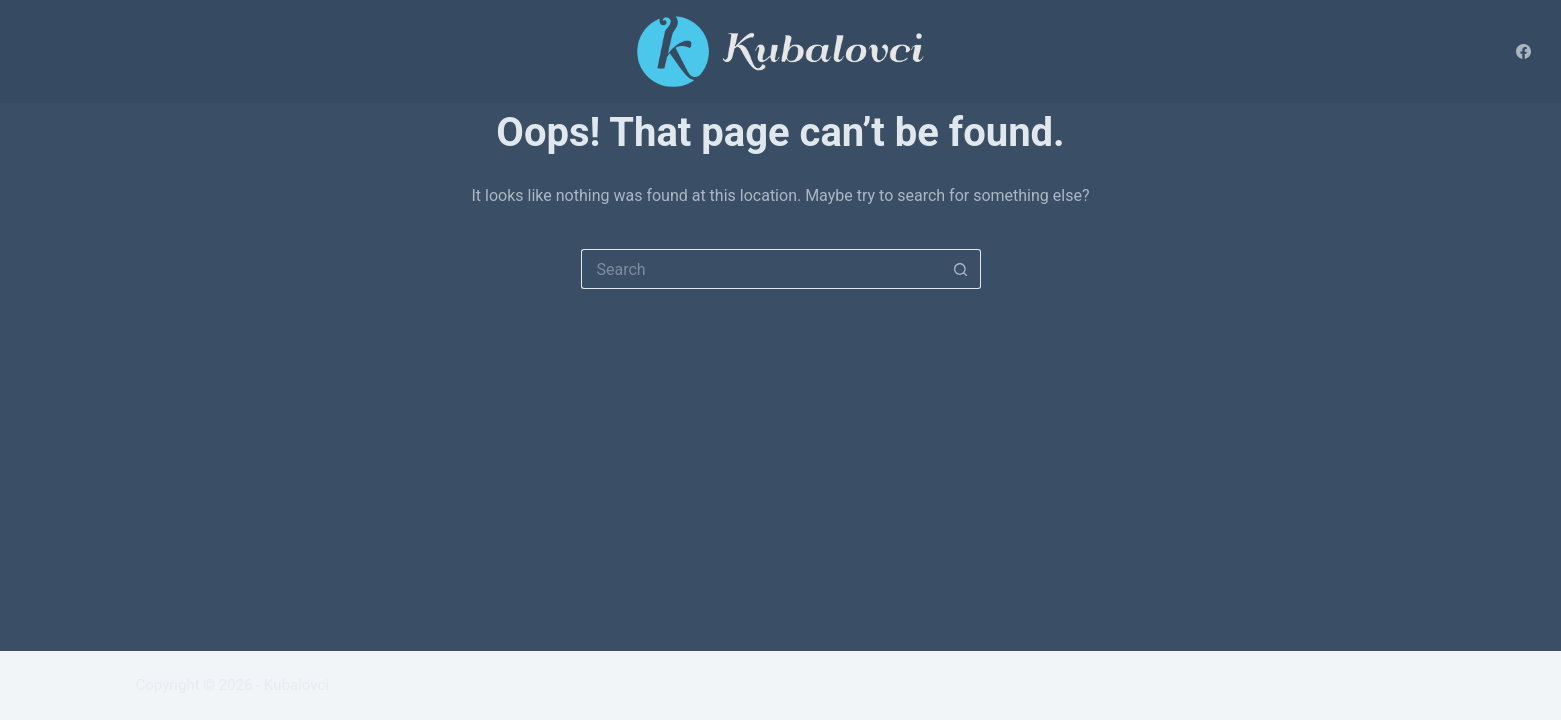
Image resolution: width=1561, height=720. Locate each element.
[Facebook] (1523, 51)
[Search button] (961, 269)
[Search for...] (761, 269)
